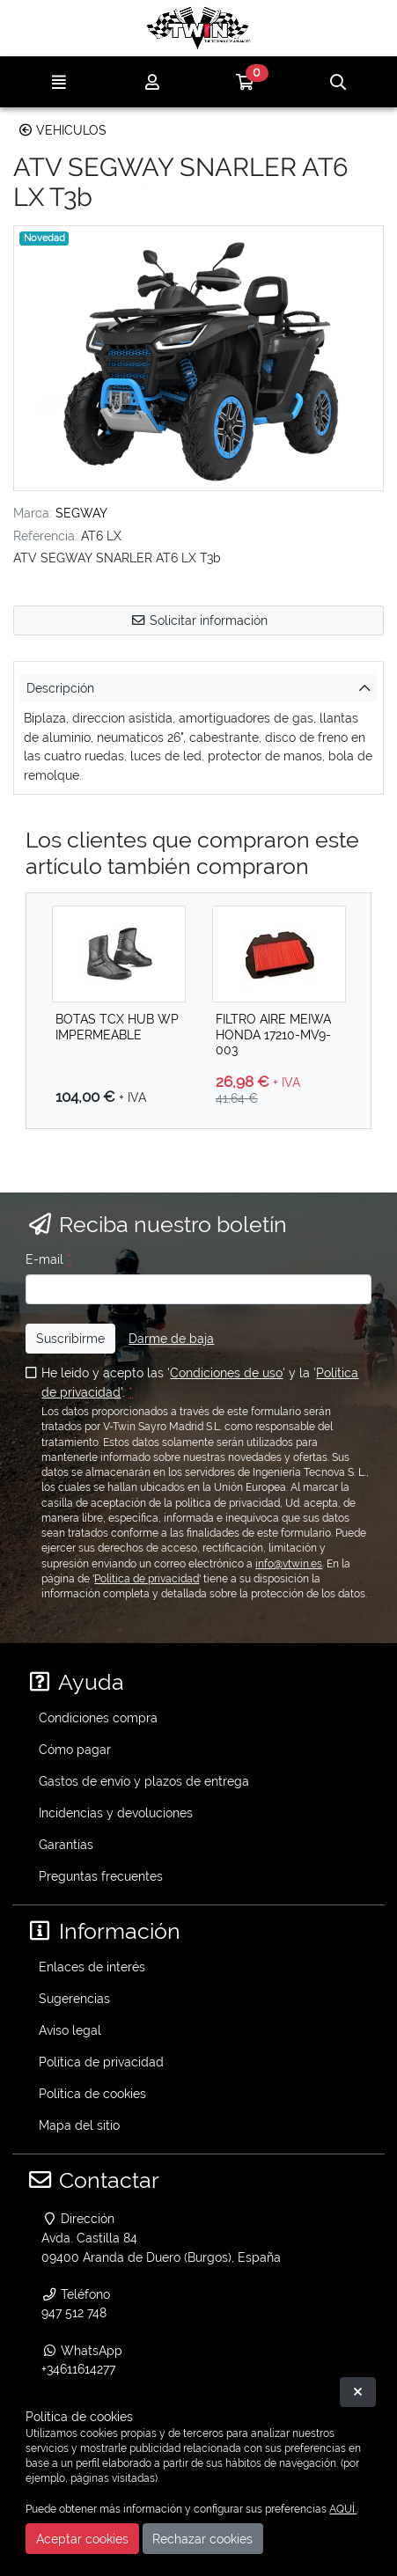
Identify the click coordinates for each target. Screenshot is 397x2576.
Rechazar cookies (202, 2538)
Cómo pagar (75, 1749)
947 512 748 (74, 2312)
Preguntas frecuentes (101, 1875)
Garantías (66, 1844)
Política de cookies (92, 2093)
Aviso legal (70, 2029)
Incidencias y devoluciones (116, 1812)
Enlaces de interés (92, 1966)
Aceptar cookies (82, 2538)
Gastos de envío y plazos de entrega (144, 1780)
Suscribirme (70, 1338)
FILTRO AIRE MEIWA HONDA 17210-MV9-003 (273, 1034)
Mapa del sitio (79, 2124)
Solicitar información (199, 620)
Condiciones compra (98, 1717)
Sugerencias (74, 1998)
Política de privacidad (146, 1579)
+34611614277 (78, 2368)
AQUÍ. (343, 2509)
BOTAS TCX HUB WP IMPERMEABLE (117, 1026)
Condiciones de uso (226, 1372)
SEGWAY (81, 512)
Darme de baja (171, 1338)
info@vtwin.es (288, 1564)
